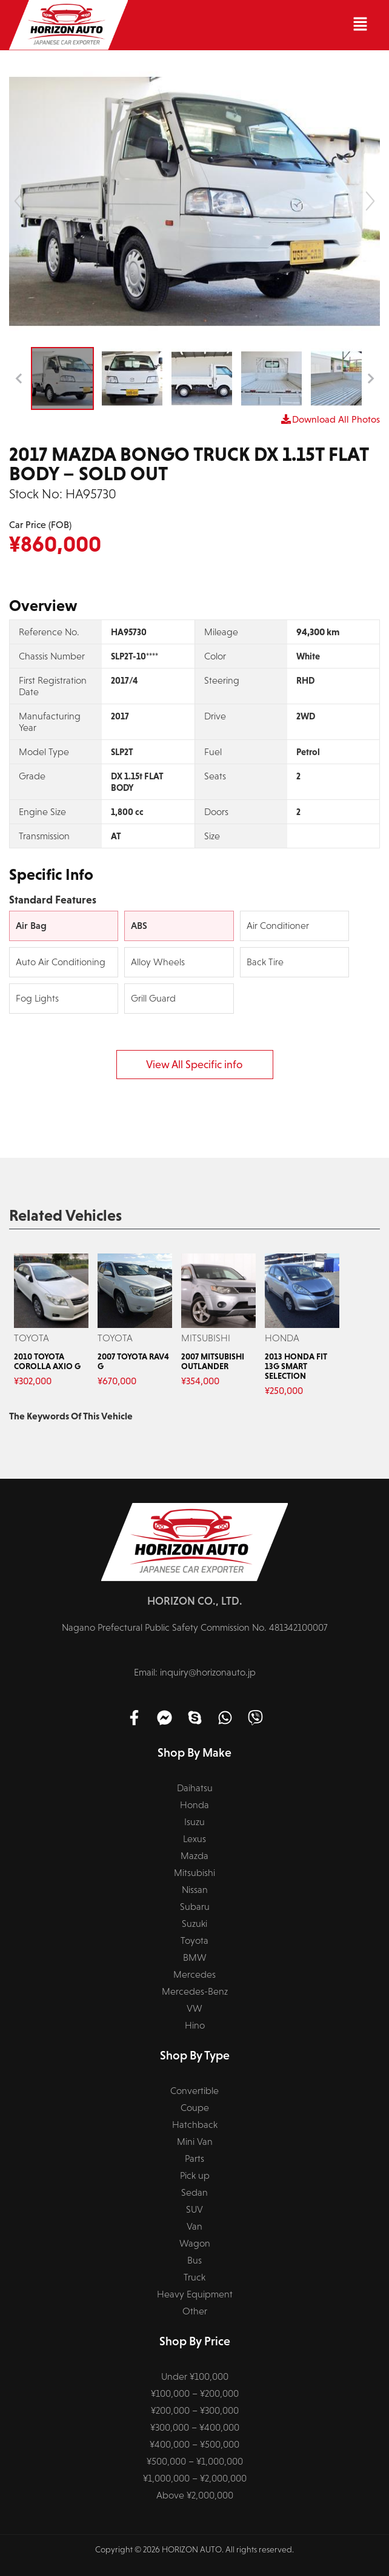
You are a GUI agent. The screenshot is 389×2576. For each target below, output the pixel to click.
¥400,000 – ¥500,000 (194, 2444)
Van (194, 2226)
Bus (194, 2260)
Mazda (194, 1856)
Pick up (195, 2175)
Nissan (195, 1889)
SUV (194, 2209)
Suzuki (194, 1923)
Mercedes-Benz (195, 1991)
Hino (195, 2025)
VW (194, 2008)
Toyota (194, 1940)
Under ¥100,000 (194, 2376)
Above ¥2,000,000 (194, 2495)
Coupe (195, 2107)
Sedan (194, 2192)
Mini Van (195, 2141)
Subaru (195, 1906)
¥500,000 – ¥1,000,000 (195, 2461)
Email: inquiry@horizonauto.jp (195, 1672)
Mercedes (194, 1974)
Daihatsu (195, 1788)
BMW (195, 1957)
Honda (194, 1805)
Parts (194, 2158)
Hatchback (195, 2124)
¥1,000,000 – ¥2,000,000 (195, 2478)
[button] (254, 25)
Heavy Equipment (195, 2294)
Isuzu (194, 1822)
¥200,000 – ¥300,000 (195, 2410)
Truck (194, 2277)
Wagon (194, 2243)
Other (194, 2311)
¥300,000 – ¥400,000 (194, 2427)
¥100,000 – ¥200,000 (195, 2393)
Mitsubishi (194, 1873)
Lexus (194, 1839)
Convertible (194, 2091)
